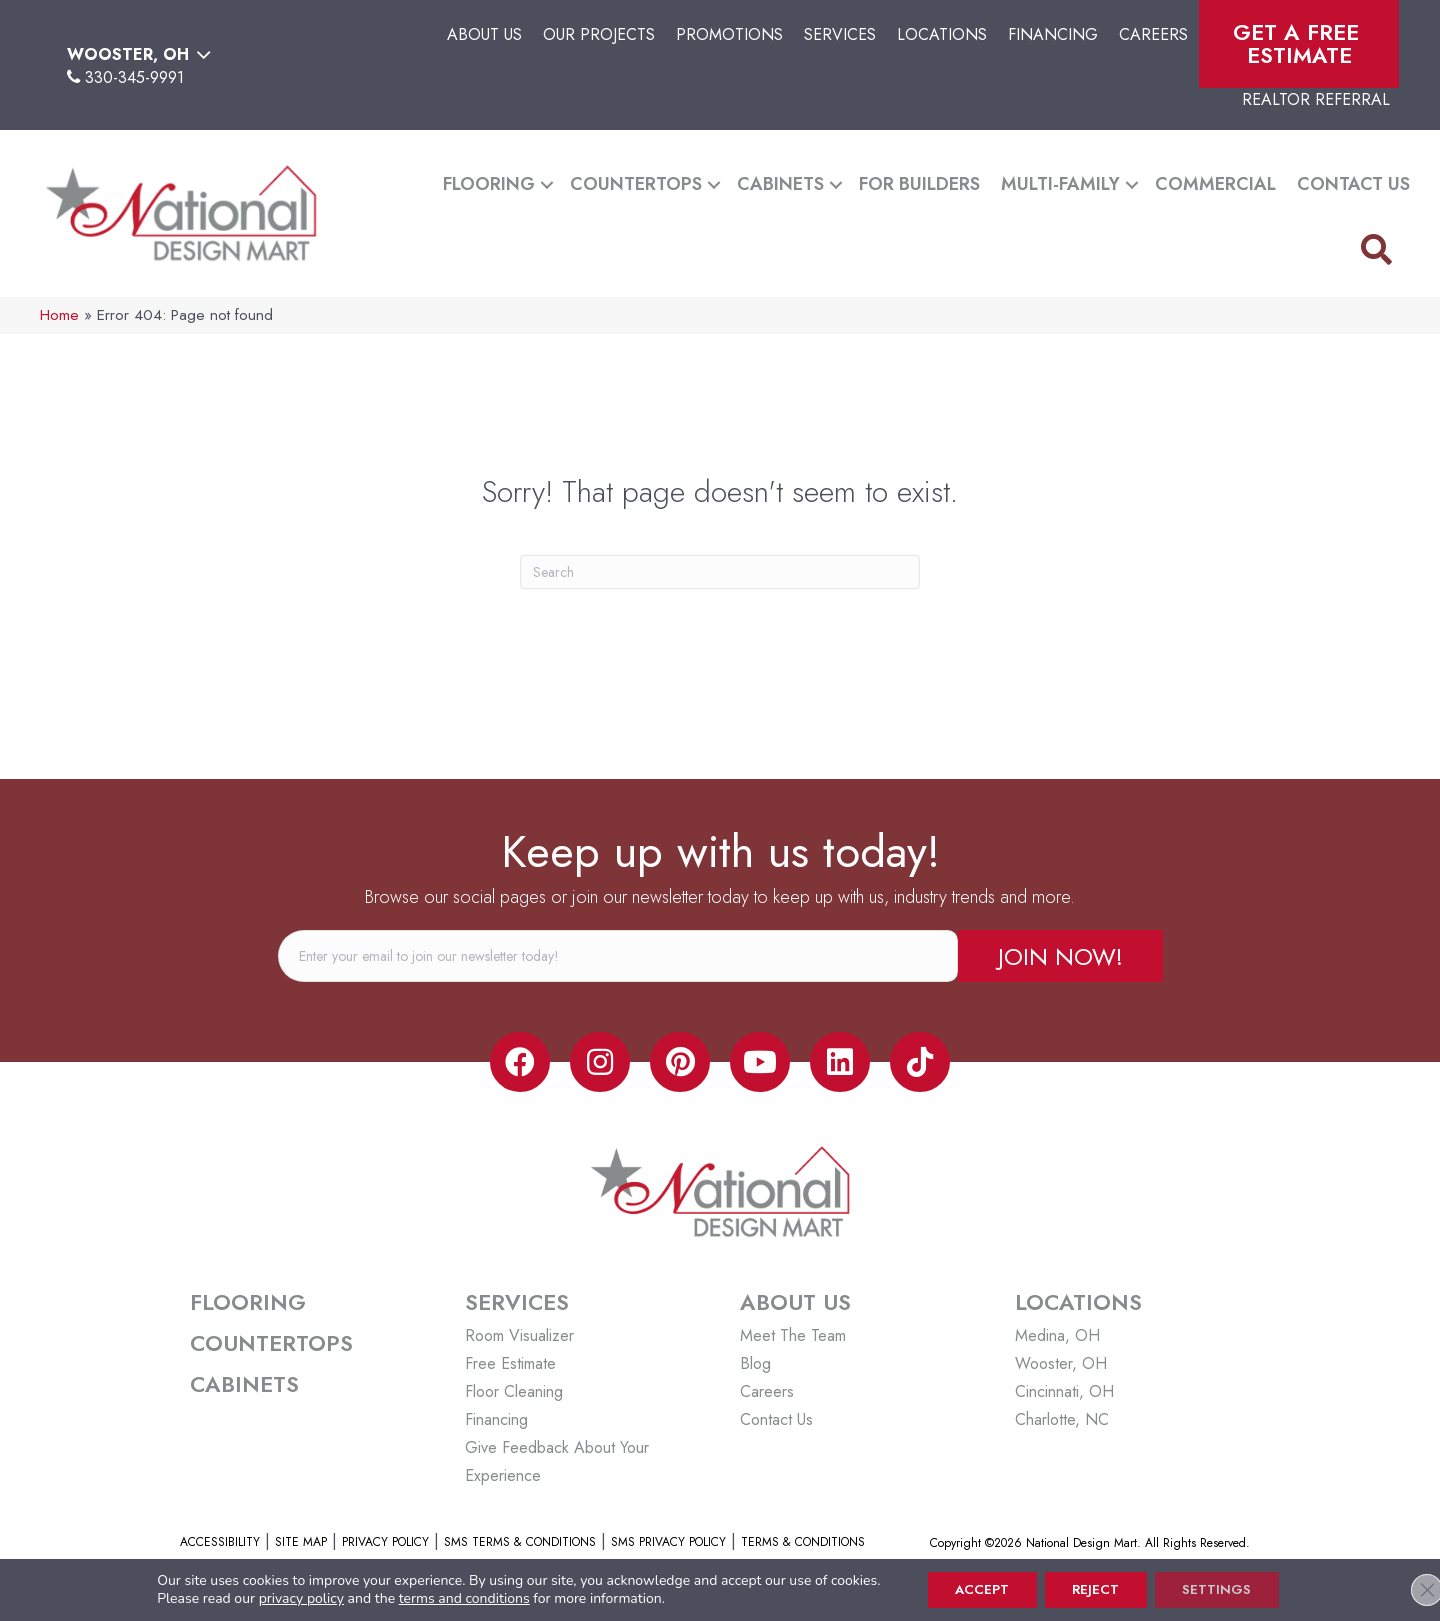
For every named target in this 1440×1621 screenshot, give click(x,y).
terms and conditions (452, 1597)
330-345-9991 (134, 77)
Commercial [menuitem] (1215, 184)
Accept (974, 1589)
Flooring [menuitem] (489, 184)
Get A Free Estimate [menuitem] (1299, 43)
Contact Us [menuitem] (1353, 184)
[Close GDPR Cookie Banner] (1408, 1589)
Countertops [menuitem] (636, 184)
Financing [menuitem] (1053, 34)
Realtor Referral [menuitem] (1316, 99)
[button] (547, 184)
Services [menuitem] (840, 34)
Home (59, 315)
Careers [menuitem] (1153, 34)
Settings (1224, 1589)
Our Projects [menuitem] (599, 34)
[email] (618, 956)
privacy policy (289, 1597)
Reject (1096, 1589)
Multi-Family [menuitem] (1060, 184)
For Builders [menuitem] (919, 184)
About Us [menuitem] (484, 34)
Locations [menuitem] (942, 34)
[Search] (720, 572)
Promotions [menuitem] (729, 34)
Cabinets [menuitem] (780, 184)
